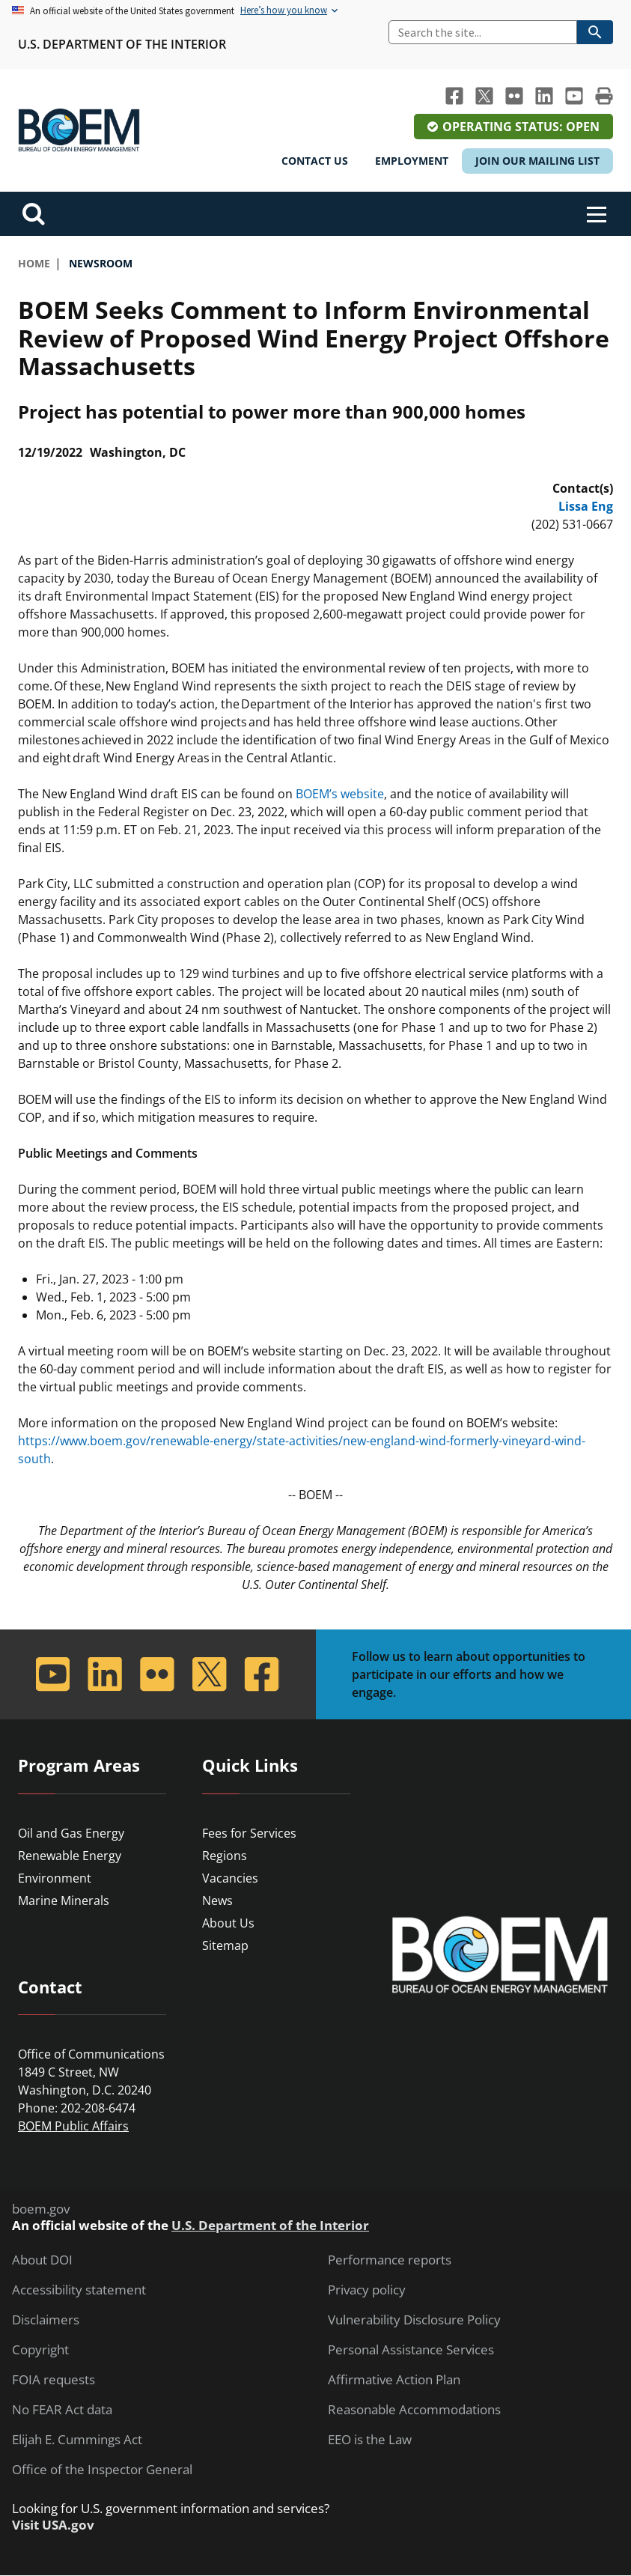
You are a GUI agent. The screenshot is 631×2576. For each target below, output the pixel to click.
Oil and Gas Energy (71, 1833)
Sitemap (225, 1945)
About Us (228, 1923)
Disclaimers (45, 2320)
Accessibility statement (79, 2290)
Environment (54, 1878)
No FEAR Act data (62, 2410)
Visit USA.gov (53, 2525)
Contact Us (314, 161)
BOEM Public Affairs (73, 2126)
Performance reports (389, 2260)
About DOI (42, 2260)
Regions (224, 1855)
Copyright (40, 2350)
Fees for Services (249, 1833)
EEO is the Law (370, 2439)
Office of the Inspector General (102, 2469)
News (217, 1900)
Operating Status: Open (521, 126)
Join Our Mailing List (537, 161)
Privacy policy (367, 2290)
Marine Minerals (63, 1900)
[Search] (482, 32)
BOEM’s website (340, 794)
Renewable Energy (69, 1855)
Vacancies (230, 1878)
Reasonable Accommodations (414, 2410)
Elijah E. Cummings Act (77, 2439)
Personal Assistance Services (411, 2350)
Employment (411, 161)
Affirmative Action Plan (394, 2380)
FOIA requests (53, 2380)
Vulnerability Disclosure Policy (414, 2320)
